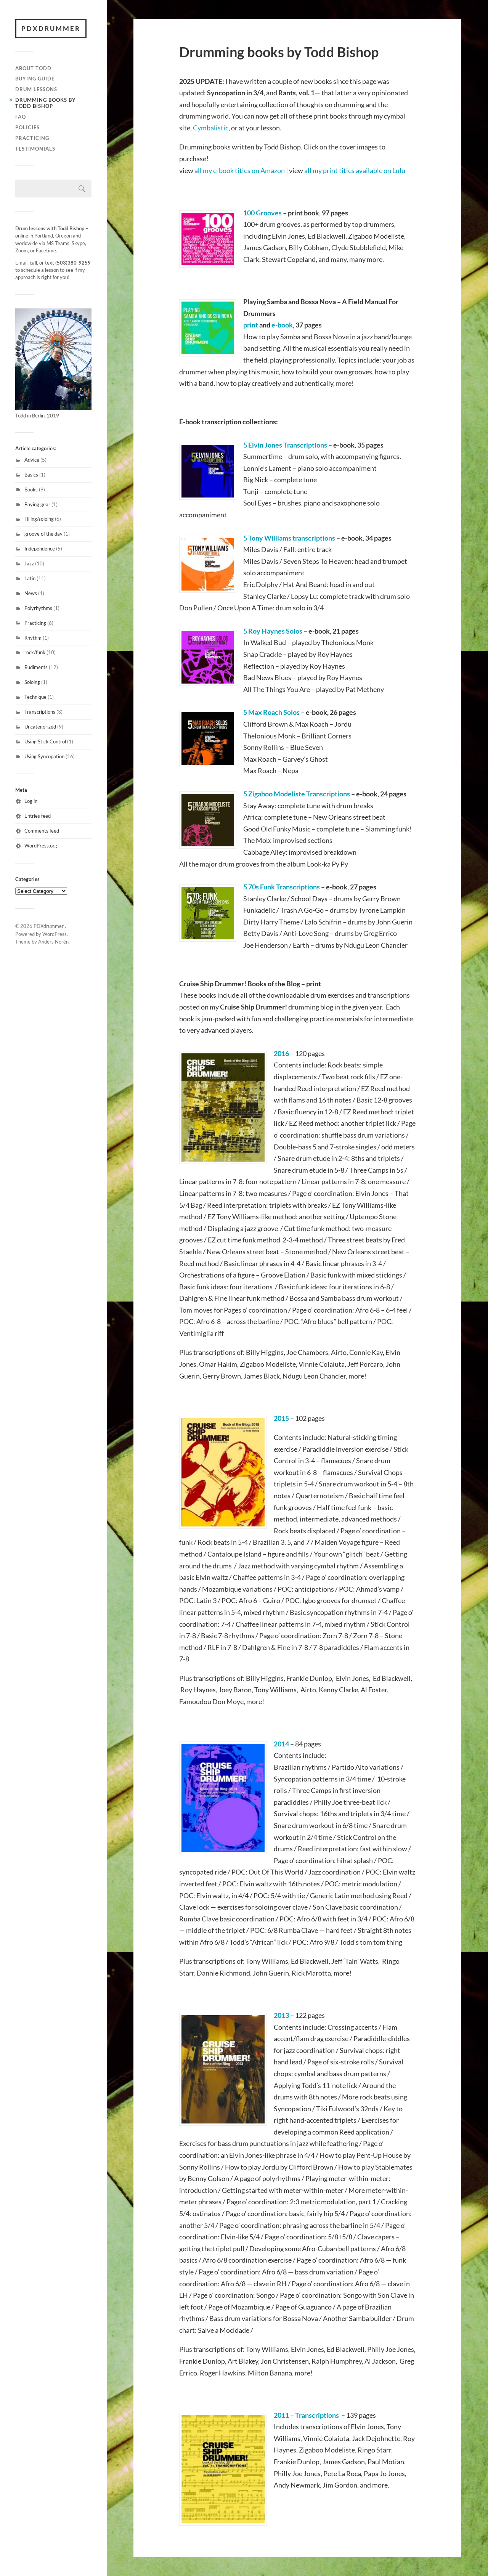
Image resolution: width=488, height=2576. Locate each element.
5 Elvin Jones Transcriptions (285, 445)
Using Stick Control (45, 741)
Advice (31, 460)
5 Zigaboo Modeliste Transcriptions (296, 794)
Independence (39, 549)
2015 (281, 1418)
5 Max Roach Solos (271, 712)
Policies (27, 127)
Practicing (32, 138)
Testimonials (35, 149)
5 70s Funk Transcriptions (281, 887)
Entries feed (37, 816)
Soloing (32, 682)
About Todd (33, 68)
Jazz (29, 563)
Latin (29, 578)
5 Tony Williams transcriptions (289, 538)
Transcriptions (39, 712)
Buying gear (37, 504)
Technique (35, 697)
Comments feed (41, 831)
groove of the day (43, 534)
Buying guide (35, 78)
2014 (281, 1744)
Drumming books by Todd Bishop (45, 103)
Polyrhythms (38, 608)
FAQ (20, 117)
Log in (30, 801)
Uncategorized (40, 727)
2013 (281, 2015)
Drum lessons (36, 89)
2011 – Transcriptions (306, 2415)
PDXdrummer (50, 28)
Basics (31, 475)
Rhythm (33, 638)
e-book (282, 325)
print (250, 325)
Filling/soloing (39, 519)
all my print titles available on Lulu (354, 170)
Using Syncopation (44, 756)
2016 (281, 1053)
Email (21, 263)
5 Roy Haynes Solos (272, 631)
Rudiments (36, 667)
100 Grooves (262, 213)
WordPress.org (40, 846)
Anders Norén (53, 942)
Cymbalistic (210, 128)
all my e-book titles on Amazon (239, 170)
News (30, 593)
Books (31, 489)
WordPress (54, 934)
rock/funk (34, 652)
